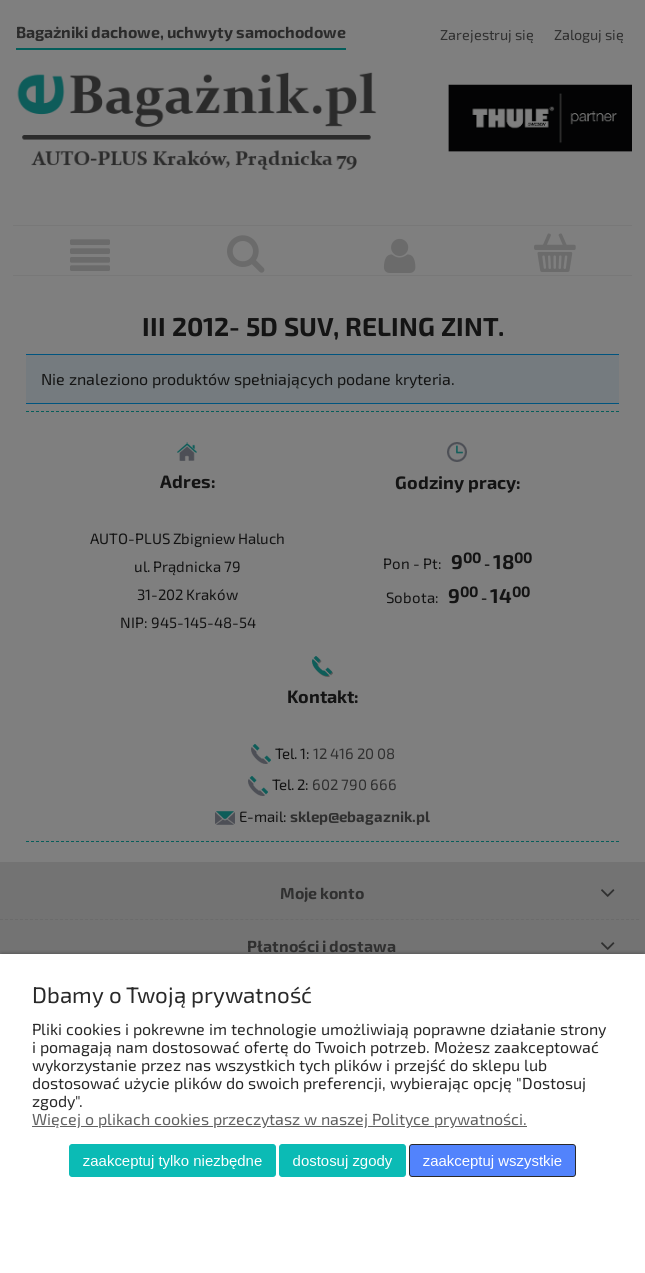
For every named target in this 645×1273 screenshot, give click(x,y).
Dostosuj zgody (343, 1160)
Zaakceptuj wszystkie (492, 1160)
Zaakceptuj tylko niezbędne (172, 1160)
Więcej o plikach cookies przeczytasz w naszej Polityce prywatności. (279, 1118)
